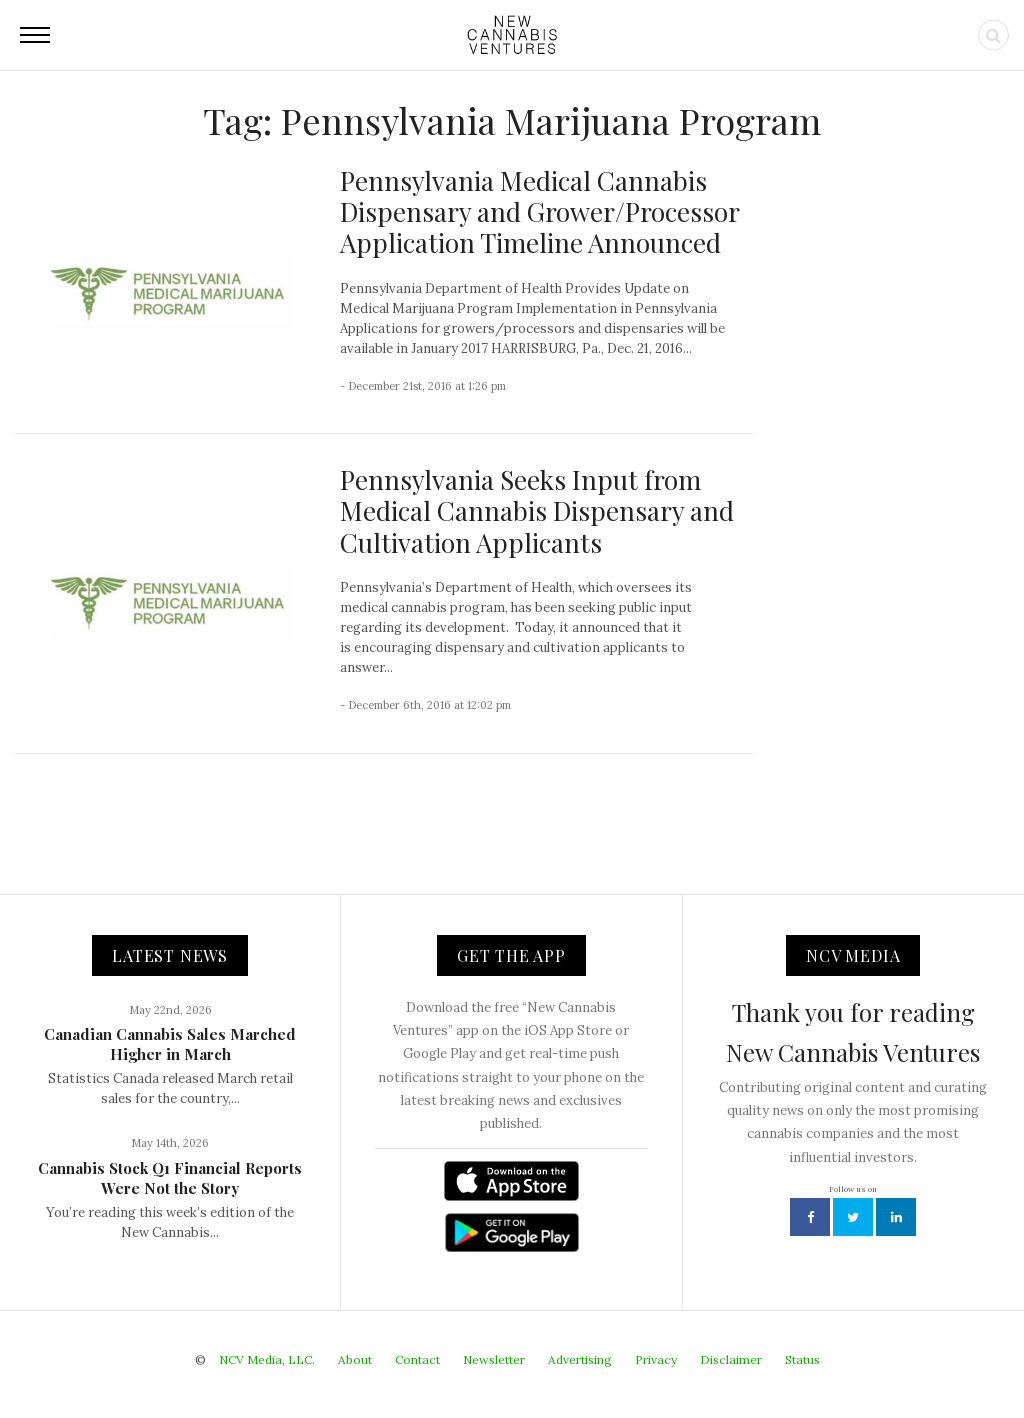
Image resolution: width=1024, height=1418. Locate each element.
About (355, 1359)
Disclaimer (731, 1359)
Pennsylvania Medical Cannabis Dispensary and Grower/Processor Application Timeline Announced (539, 211)
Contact (417, 1359)
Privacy (656, 1359)
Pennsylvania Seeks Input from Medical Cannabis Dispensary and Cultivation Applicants (537, 510)
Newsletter (494, 1359)
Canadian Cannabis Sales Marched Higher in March (170, 1044)
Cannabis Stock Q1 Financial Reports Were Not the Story (170, 1178)
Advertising (580, 1359)
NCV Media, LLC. (267, 1359)
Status (802, 1359)
